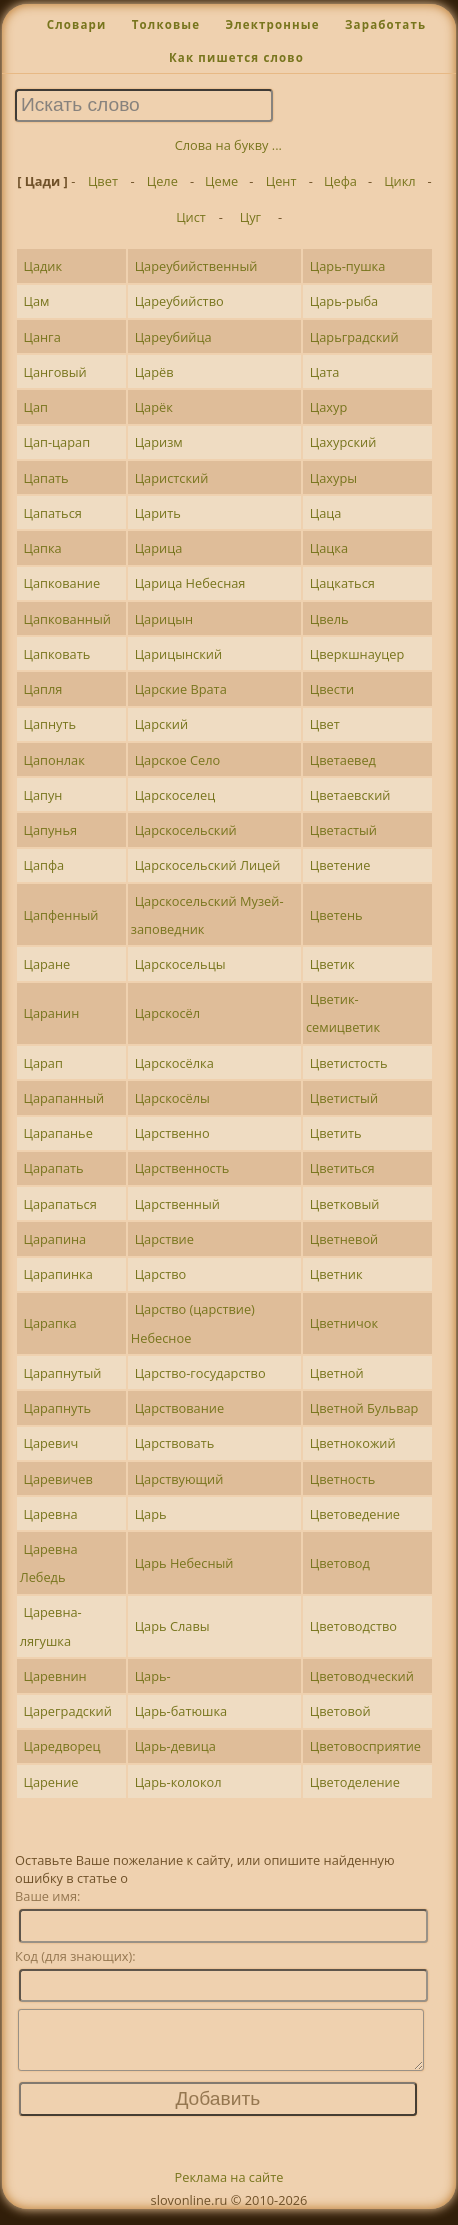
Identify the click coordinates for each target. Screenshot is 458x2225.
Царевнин (54, 1676)
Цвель (329, 619)
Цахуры (333, 478)
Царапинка (57, 1274)
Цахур (329, 407)
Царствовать (175, 1443)
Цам (36, 301)
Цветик (332, 964)
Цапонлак (53, 760)
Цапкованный (66, 619)
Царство (161, 1274)
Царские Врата (181, 689)
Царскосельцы (180, 964)
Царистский (172, 478)
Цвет (103, 181)
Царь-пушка (348, 266)
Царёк (154, 407)
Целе (162, 181)
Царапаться (59, 1204)
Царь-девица (175, 1746)
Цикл (400, 181)
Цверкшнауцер (357, 654)
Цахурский (343, 442)
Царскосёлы (172, 1098)
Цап (35, 407)
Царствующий (179, 1479)
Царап (42, 1063)
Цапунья (50, 830)
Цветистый (344, 1098)
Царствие (164, 1239)
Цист (191, 217)
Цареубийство (179, 301)
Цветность (343, 1479)
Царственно (172, 1133)
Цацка (329, 548)
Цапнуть (49, 724)
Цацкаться (342, 583)
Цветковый (345, 1204)
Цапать (45, 478)
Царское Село (178, 760)
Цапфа (43, 865)
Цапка (42, 548)
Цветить (336, 1133)
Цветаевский (350, 795)
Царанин (51, 1013)
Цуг (250, 217)
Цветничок (344, 1323)
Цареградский (67, 1711)
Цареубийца (173, 337)
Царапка (49, 1323)
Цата (325, 372)
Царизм (159, 442)
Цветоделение (355, 1782)
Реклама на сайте (229, 2189)
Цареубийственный (196, 266)
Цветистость (349, 1063)
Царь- (153, 1676)
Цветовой (340, 1711)
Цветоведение (355, 1514)
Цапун (42, 795)
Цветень (336, 915)
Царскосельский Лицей (208, 865)
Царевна (50, 1514)
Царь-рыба (344, 301)
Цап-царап (56, 442)
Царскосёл (167, 1013)
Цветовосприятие (365, 1746)
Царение (50, 1782)
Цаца (326, 513)
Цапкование (61, 583)
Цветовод (340, 1563)
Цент (281, 181)
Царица (159, 548)
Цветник (336, 1274)
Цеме (221, 181)
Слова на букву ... (228, 145)
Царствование (179, 1408)
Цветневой (344, 1239)
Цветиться (342, 1168)
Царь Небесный (184, 1563)
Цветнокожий (353, 1443)
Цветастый (343, 830)
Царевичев (57, 1479)
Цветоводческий (362, 1676)
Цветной (337, 1373)
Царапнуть (57, 1408)
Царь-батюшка (181, 1711)
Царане (46, 964)
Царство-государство (200, 1373)
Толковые (166, 24)
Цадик (42, 266)
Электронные (272, 24)
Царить (158, 513)
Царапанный (63, 1098)
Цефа (340, 181)
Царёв (154, 372)
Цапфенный (60, 915)
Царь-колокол (178, 1782)
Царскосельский (186, 830)
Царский (161, 724)
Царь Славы (172, 1626)
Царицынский (178, 654)
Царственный (177, 1204)
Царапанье (57, 1133)
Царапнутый (62, 1373)
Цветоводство (353, 1626)
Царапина (54, 1239)
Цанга (41, 337)
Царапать (53, 1168)
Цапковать (56, 654)
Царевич (50, 1443)
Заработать (385, 24)
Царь (151, 1514)
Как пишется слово (236, 57)
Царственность (182, 1168)
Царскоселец (175, 795)
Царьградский (354, 337)
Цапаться (52, 513)
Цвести (332, 689)
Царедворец (61, 1746)
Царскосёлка (174, 1063)
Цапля (42, 689)
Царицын (164, 619)
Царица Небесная (190, 583)
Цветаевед (343, 760)
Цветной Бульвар (364, 1408)
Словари (77, 24)
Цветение (340, 865)
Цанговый (54, 372)
